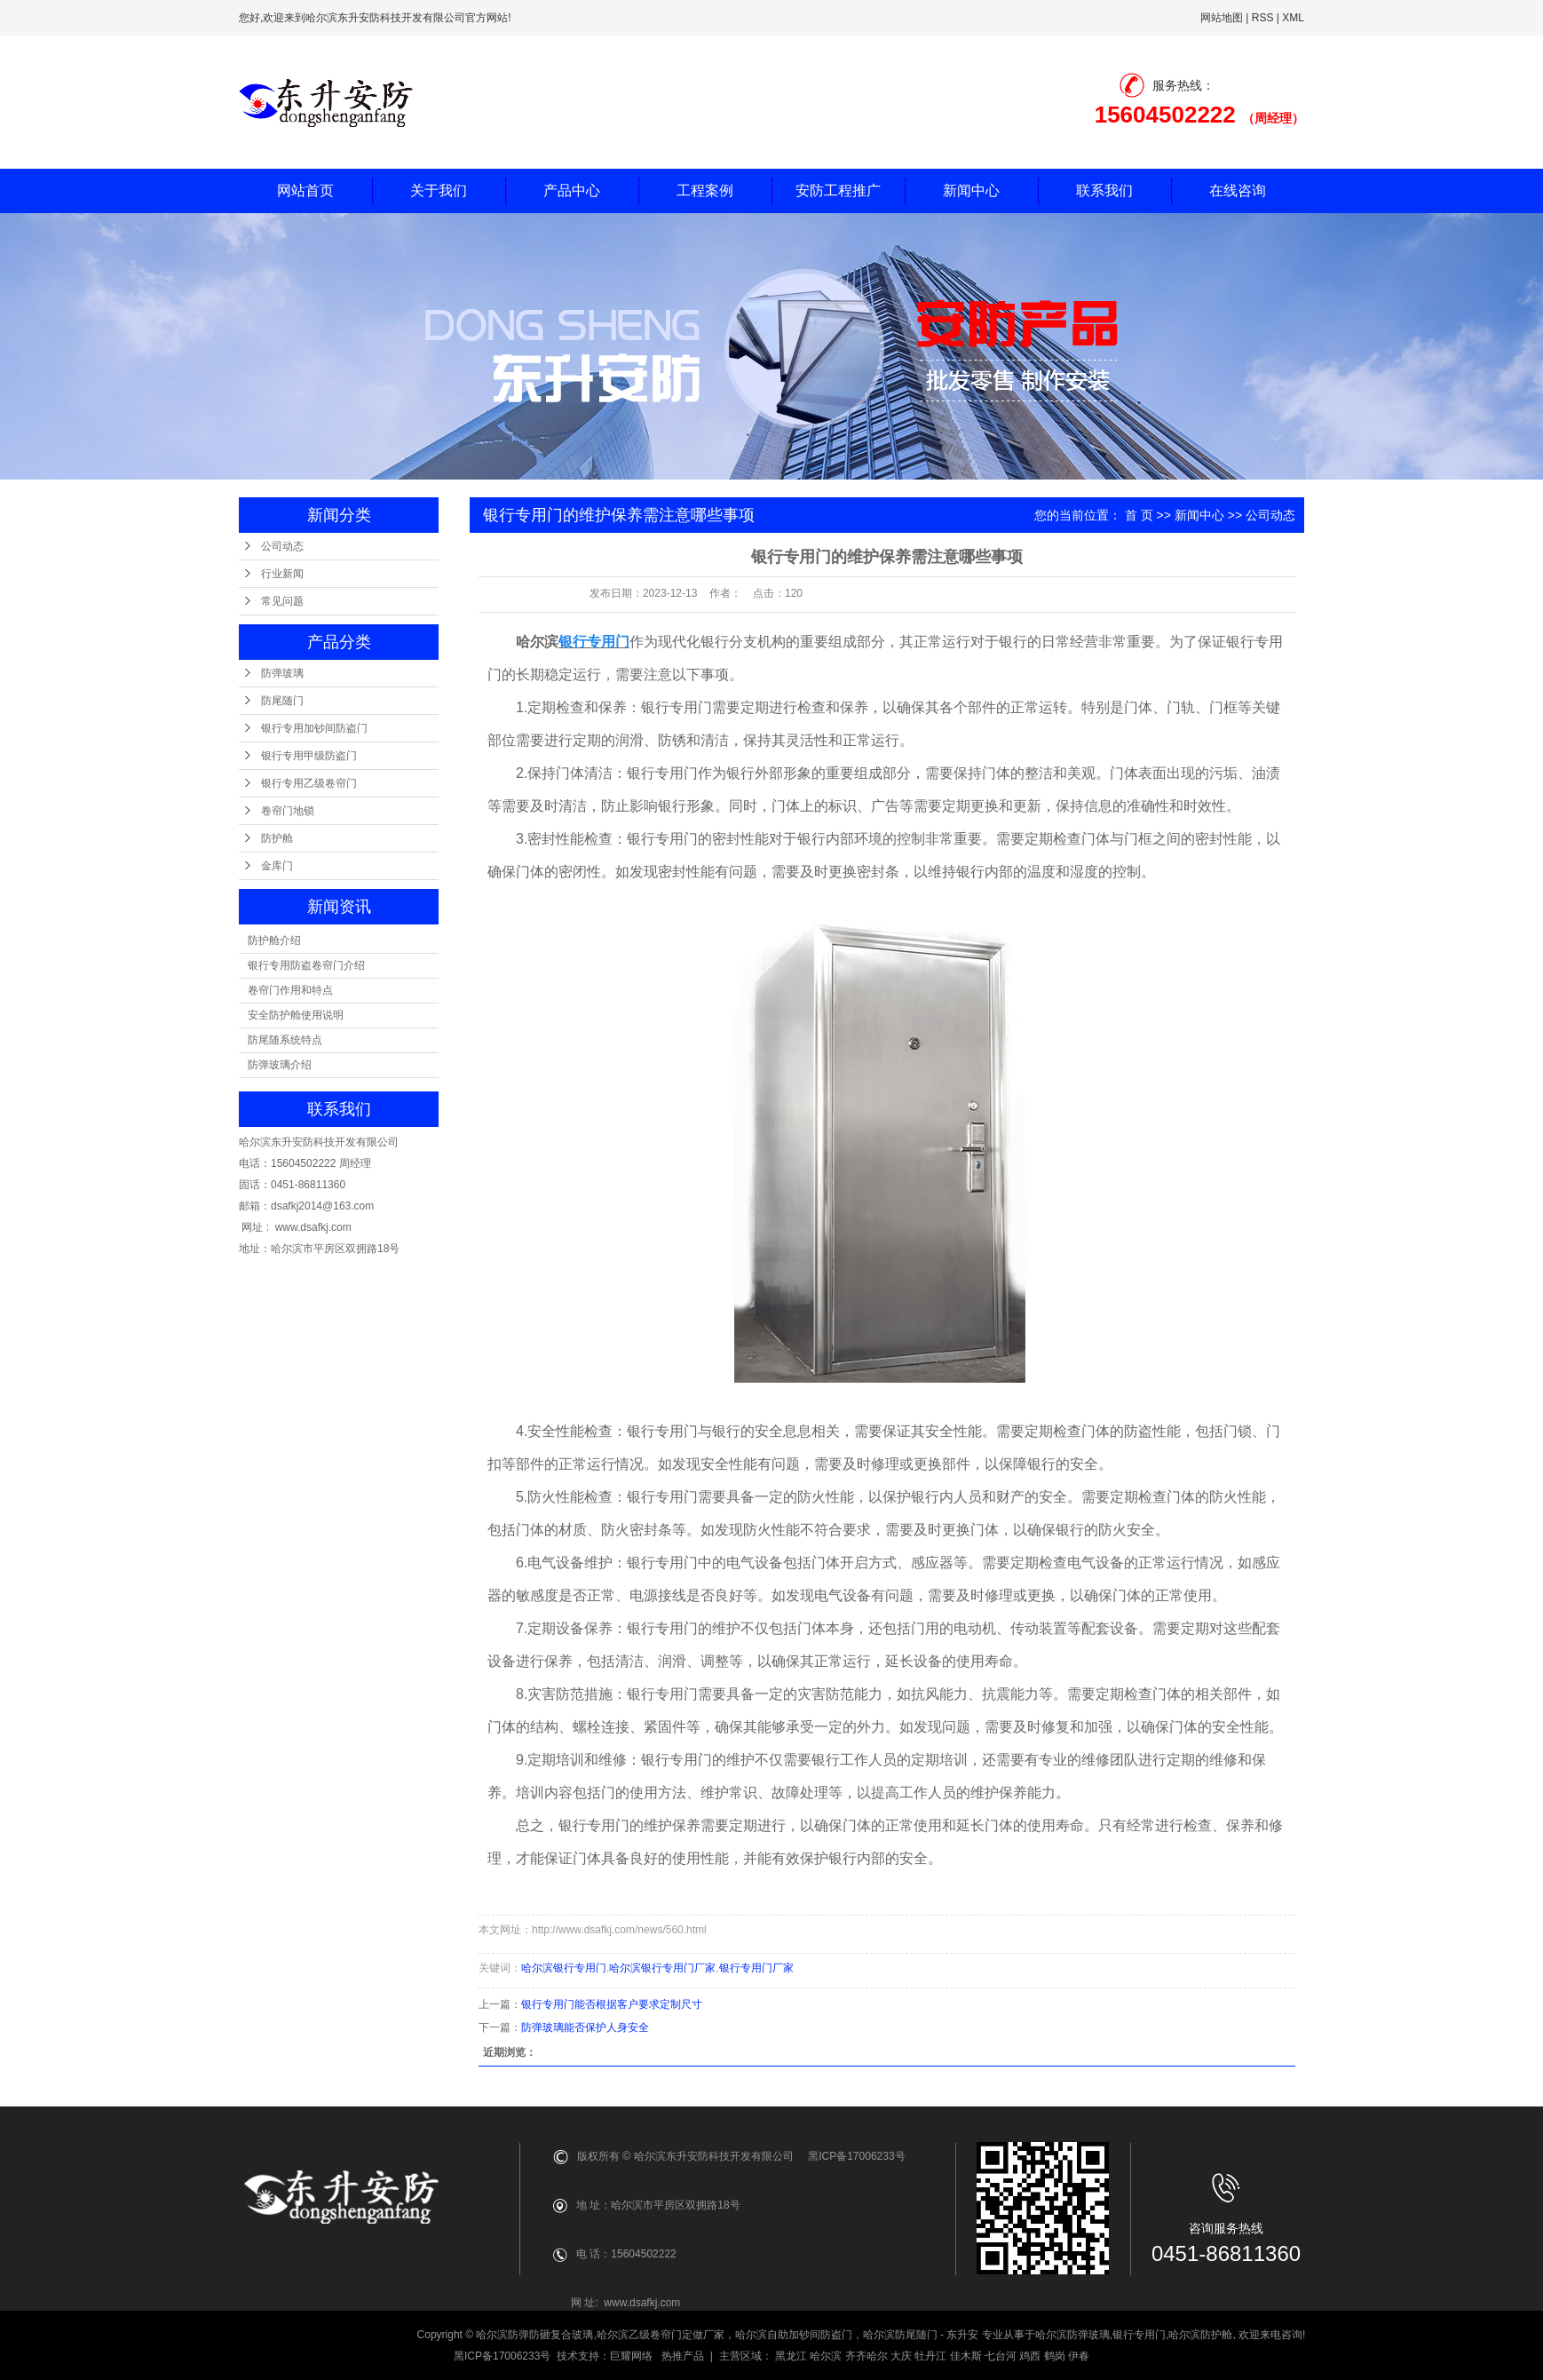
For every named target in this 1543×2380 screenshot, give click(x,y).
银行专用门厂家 (756, 1968)
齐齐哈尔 (866, 2356)
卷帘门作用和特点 (290, 990)
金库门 (277, 866)
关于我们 (438, 190)
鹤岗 (1054, 2356)
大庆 (901, 2356)
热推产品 (682, 2356)
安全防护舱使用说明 (296, 1015)
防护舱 (277, 838)
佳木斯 (966, 2356)
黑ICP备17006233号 (502, 2356)
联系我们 (1104, 190)
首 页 (1139, 515)
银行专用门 (1139, 2334)
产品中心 (571, 190)
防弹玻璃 (282, 673)
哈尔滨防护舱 (1200, 2334)
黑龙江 (791, 2356)
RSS (1263, 18)
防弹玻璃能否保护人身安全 (585, 2027)
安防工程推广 (838, 190)
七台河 (1001, 2356)
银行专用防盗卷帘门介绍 (306, 965)
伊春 (1078, 2356)
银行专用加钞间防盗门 (314, 728)
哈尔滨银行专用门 (563, 1968)
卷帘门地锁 (287, 811)
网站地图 (1221, 18)
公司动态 (282, 546)
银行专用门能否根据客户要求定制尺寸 (611, 2004)
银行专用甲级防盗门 (309, 756)
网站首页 (305, 190)
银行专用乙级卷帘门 (309, 783)
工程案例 (705, 190)
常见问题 (282, 601)
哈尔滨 (826, 2356)
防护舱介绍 (274, 940)
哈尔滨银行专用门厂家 (662, 1968)
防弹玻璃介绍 (280, 1065)
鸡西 (1030, 2356)
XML (1293, 18)
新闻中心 (971, 190)
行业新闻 (282, 573)
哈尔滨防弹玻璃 (1072, 2334)
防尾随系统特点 (285, 1040)
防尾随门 (282, 700)
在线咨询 (1237, 190)
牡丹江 (930, 2356)
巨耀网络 (631, 2356)
